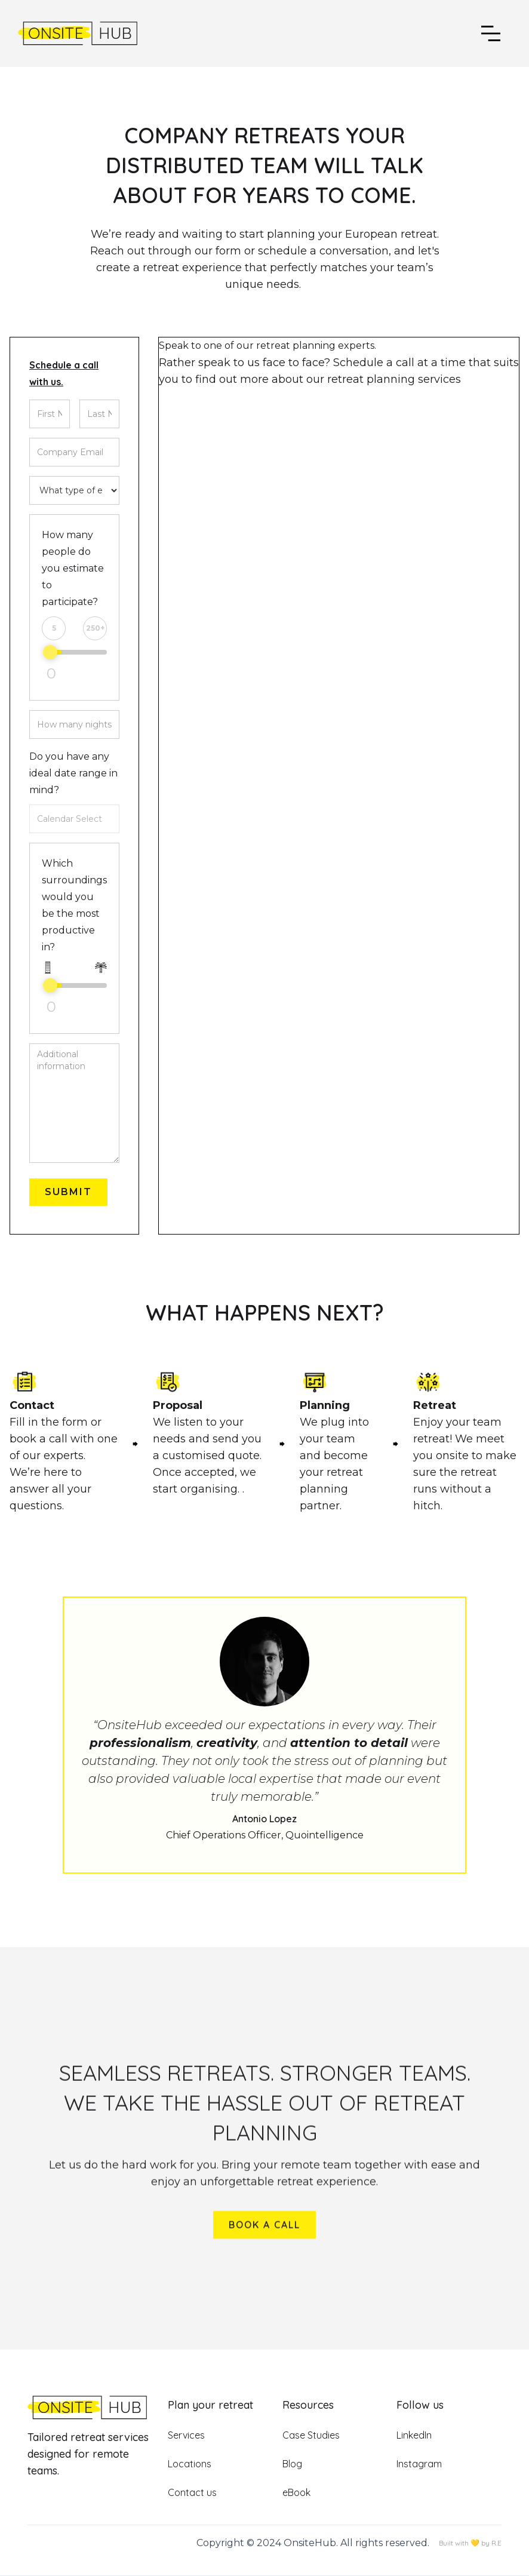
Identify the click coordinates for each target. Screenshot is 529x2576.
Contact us (192, 2492)
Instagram (419, 2464)
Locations (189, 2464)
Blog (292, 2464)
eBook (296, 2492)
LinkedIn (414, 2435)
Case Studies (311, 2435)
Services (186, 2435)
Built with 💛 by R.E (470, 2543)
